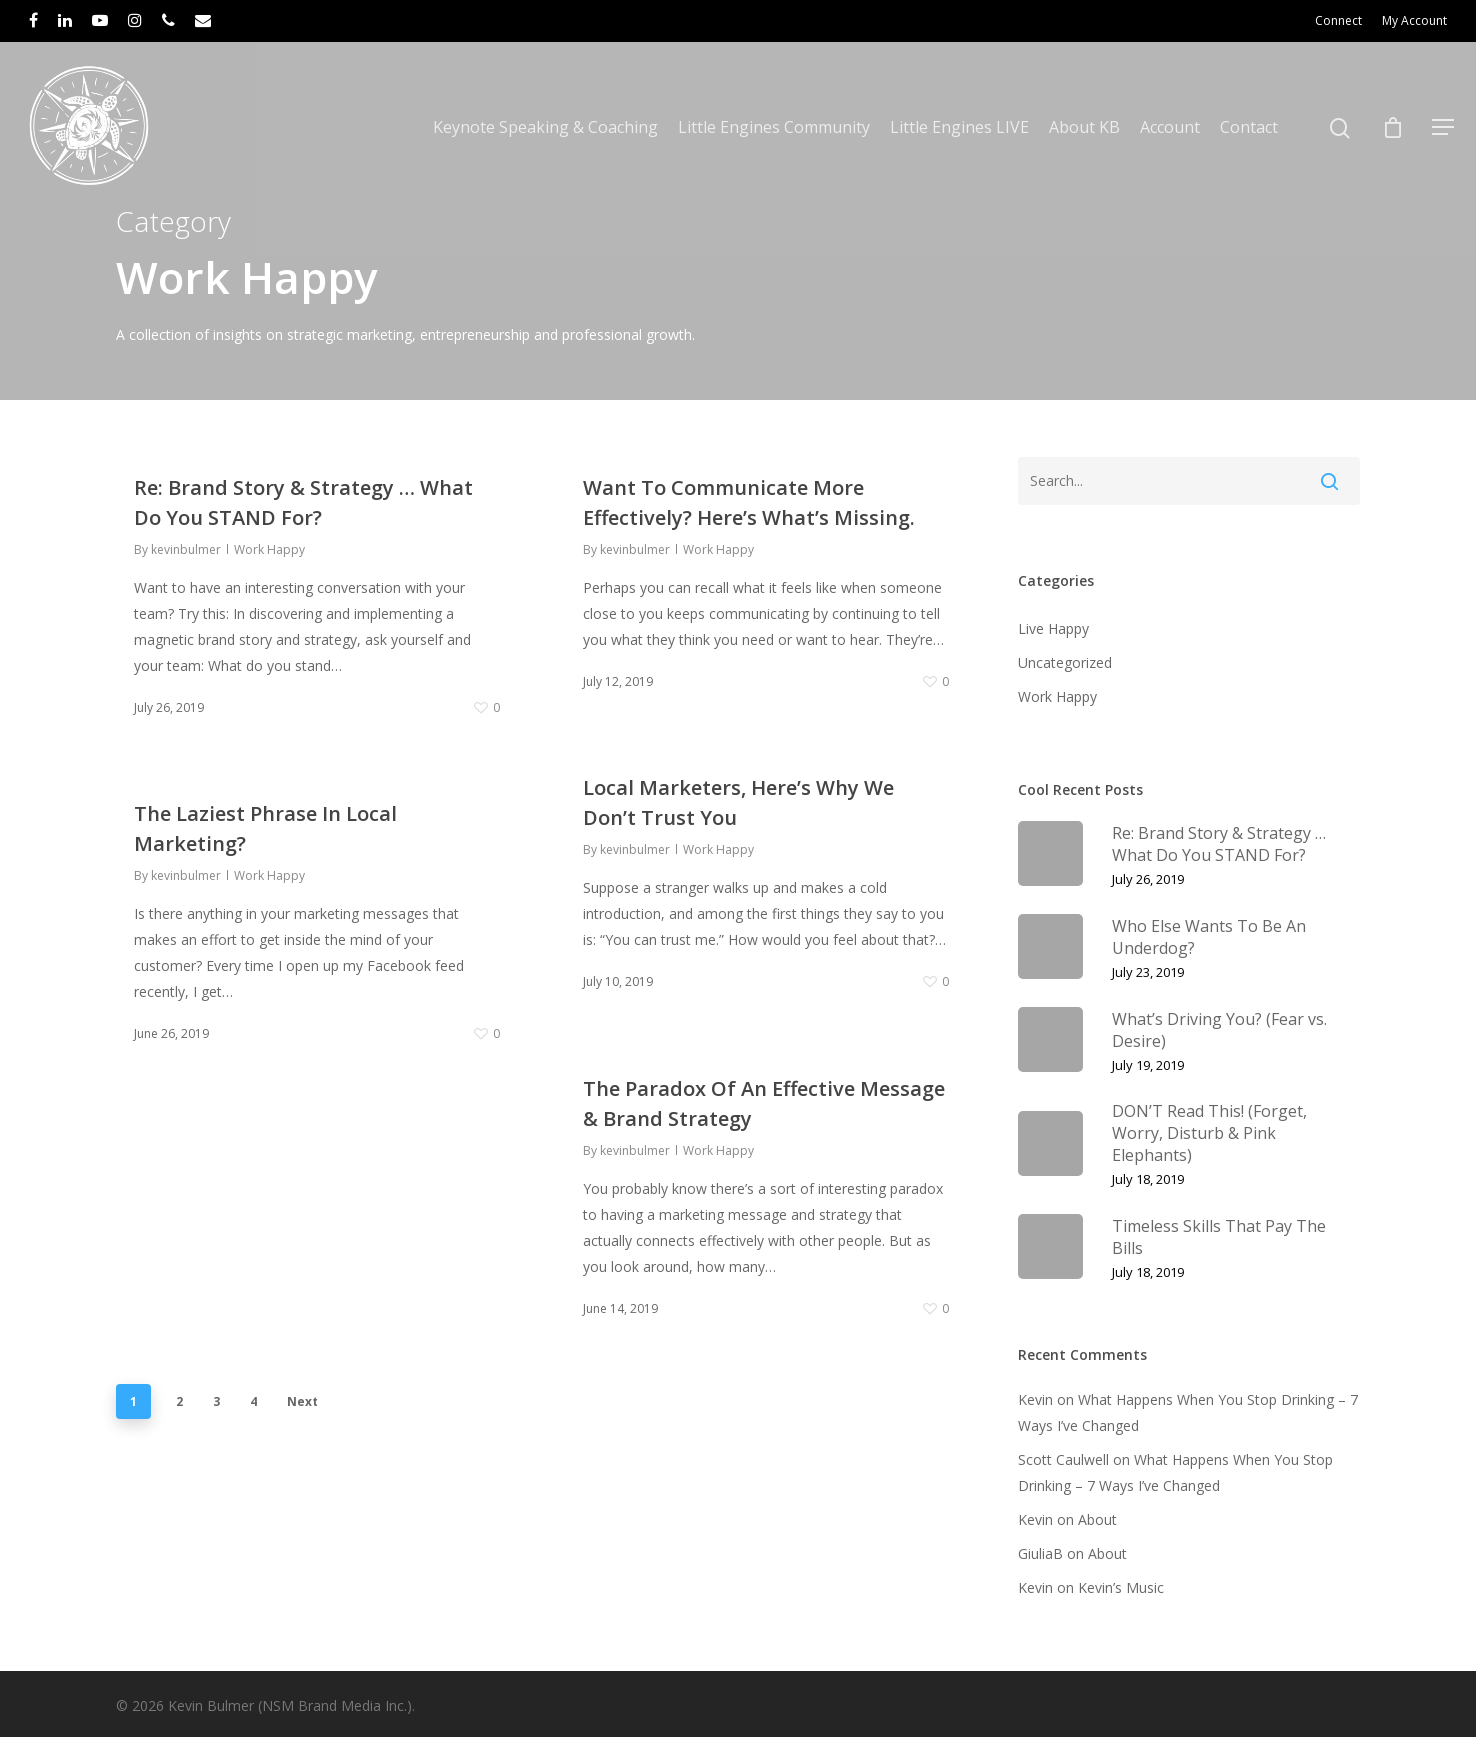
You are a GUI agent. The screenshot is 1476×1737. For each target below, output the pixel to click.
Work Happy (269, 549)
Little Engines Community (774, 127)
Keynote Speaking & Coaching (545, 127)
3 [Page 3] (216, 1401)
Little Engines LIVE (959, 127)
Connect (1338, 20)
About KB (1084, 127)
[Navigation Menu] (1444, 127)
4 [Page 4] (253, 1401)
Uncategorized (1065, 662)
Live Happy (1053, 628)
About (1097, 1519)
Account (1170, 127)
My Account (1414, 20)
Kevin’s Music (1121, 1587)
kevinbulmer (186, 549)
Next (302, 1401)
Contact (1249, 127)
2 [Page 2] (179, 1401)
